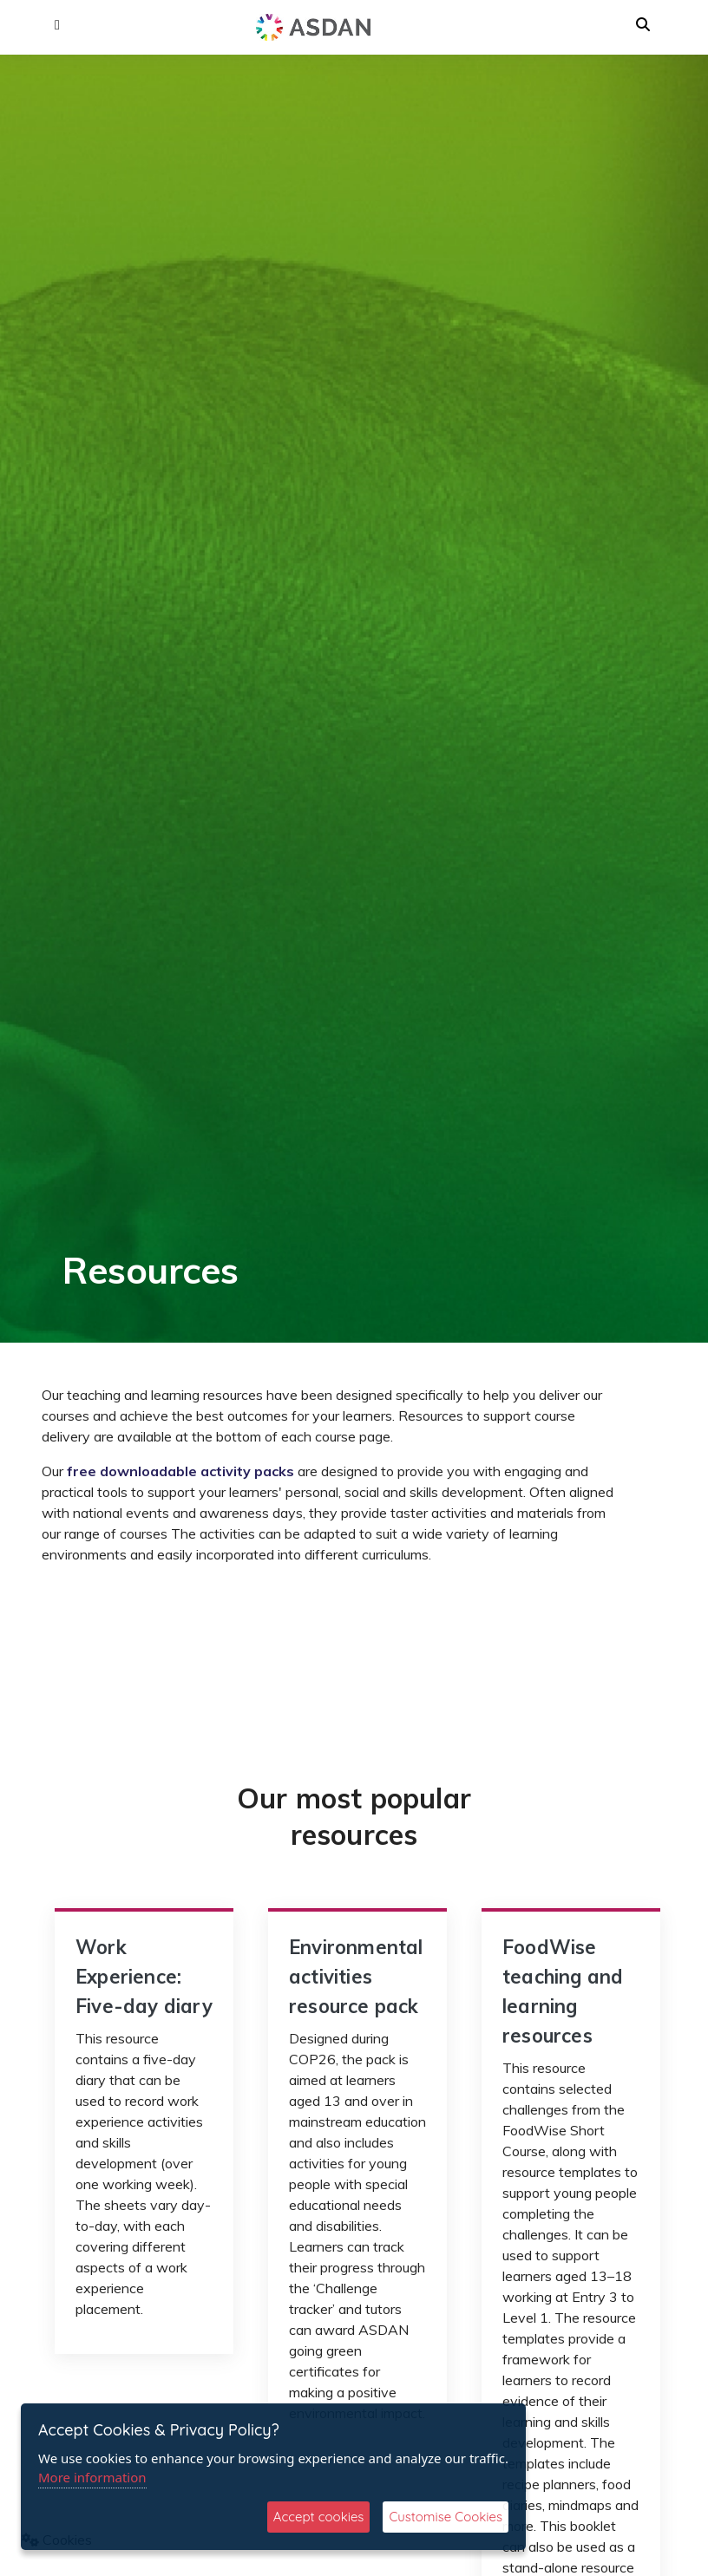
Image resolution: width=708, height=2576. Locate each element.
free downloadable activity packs (178, 1471)
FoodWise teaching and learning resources (562, 1991)
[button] (57, 25)
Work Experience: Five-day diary (144, 1976)
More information (92, 2477)
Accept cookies (318, 2516)
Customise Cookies (445, 2516)
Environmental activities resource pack (356, 1976)
